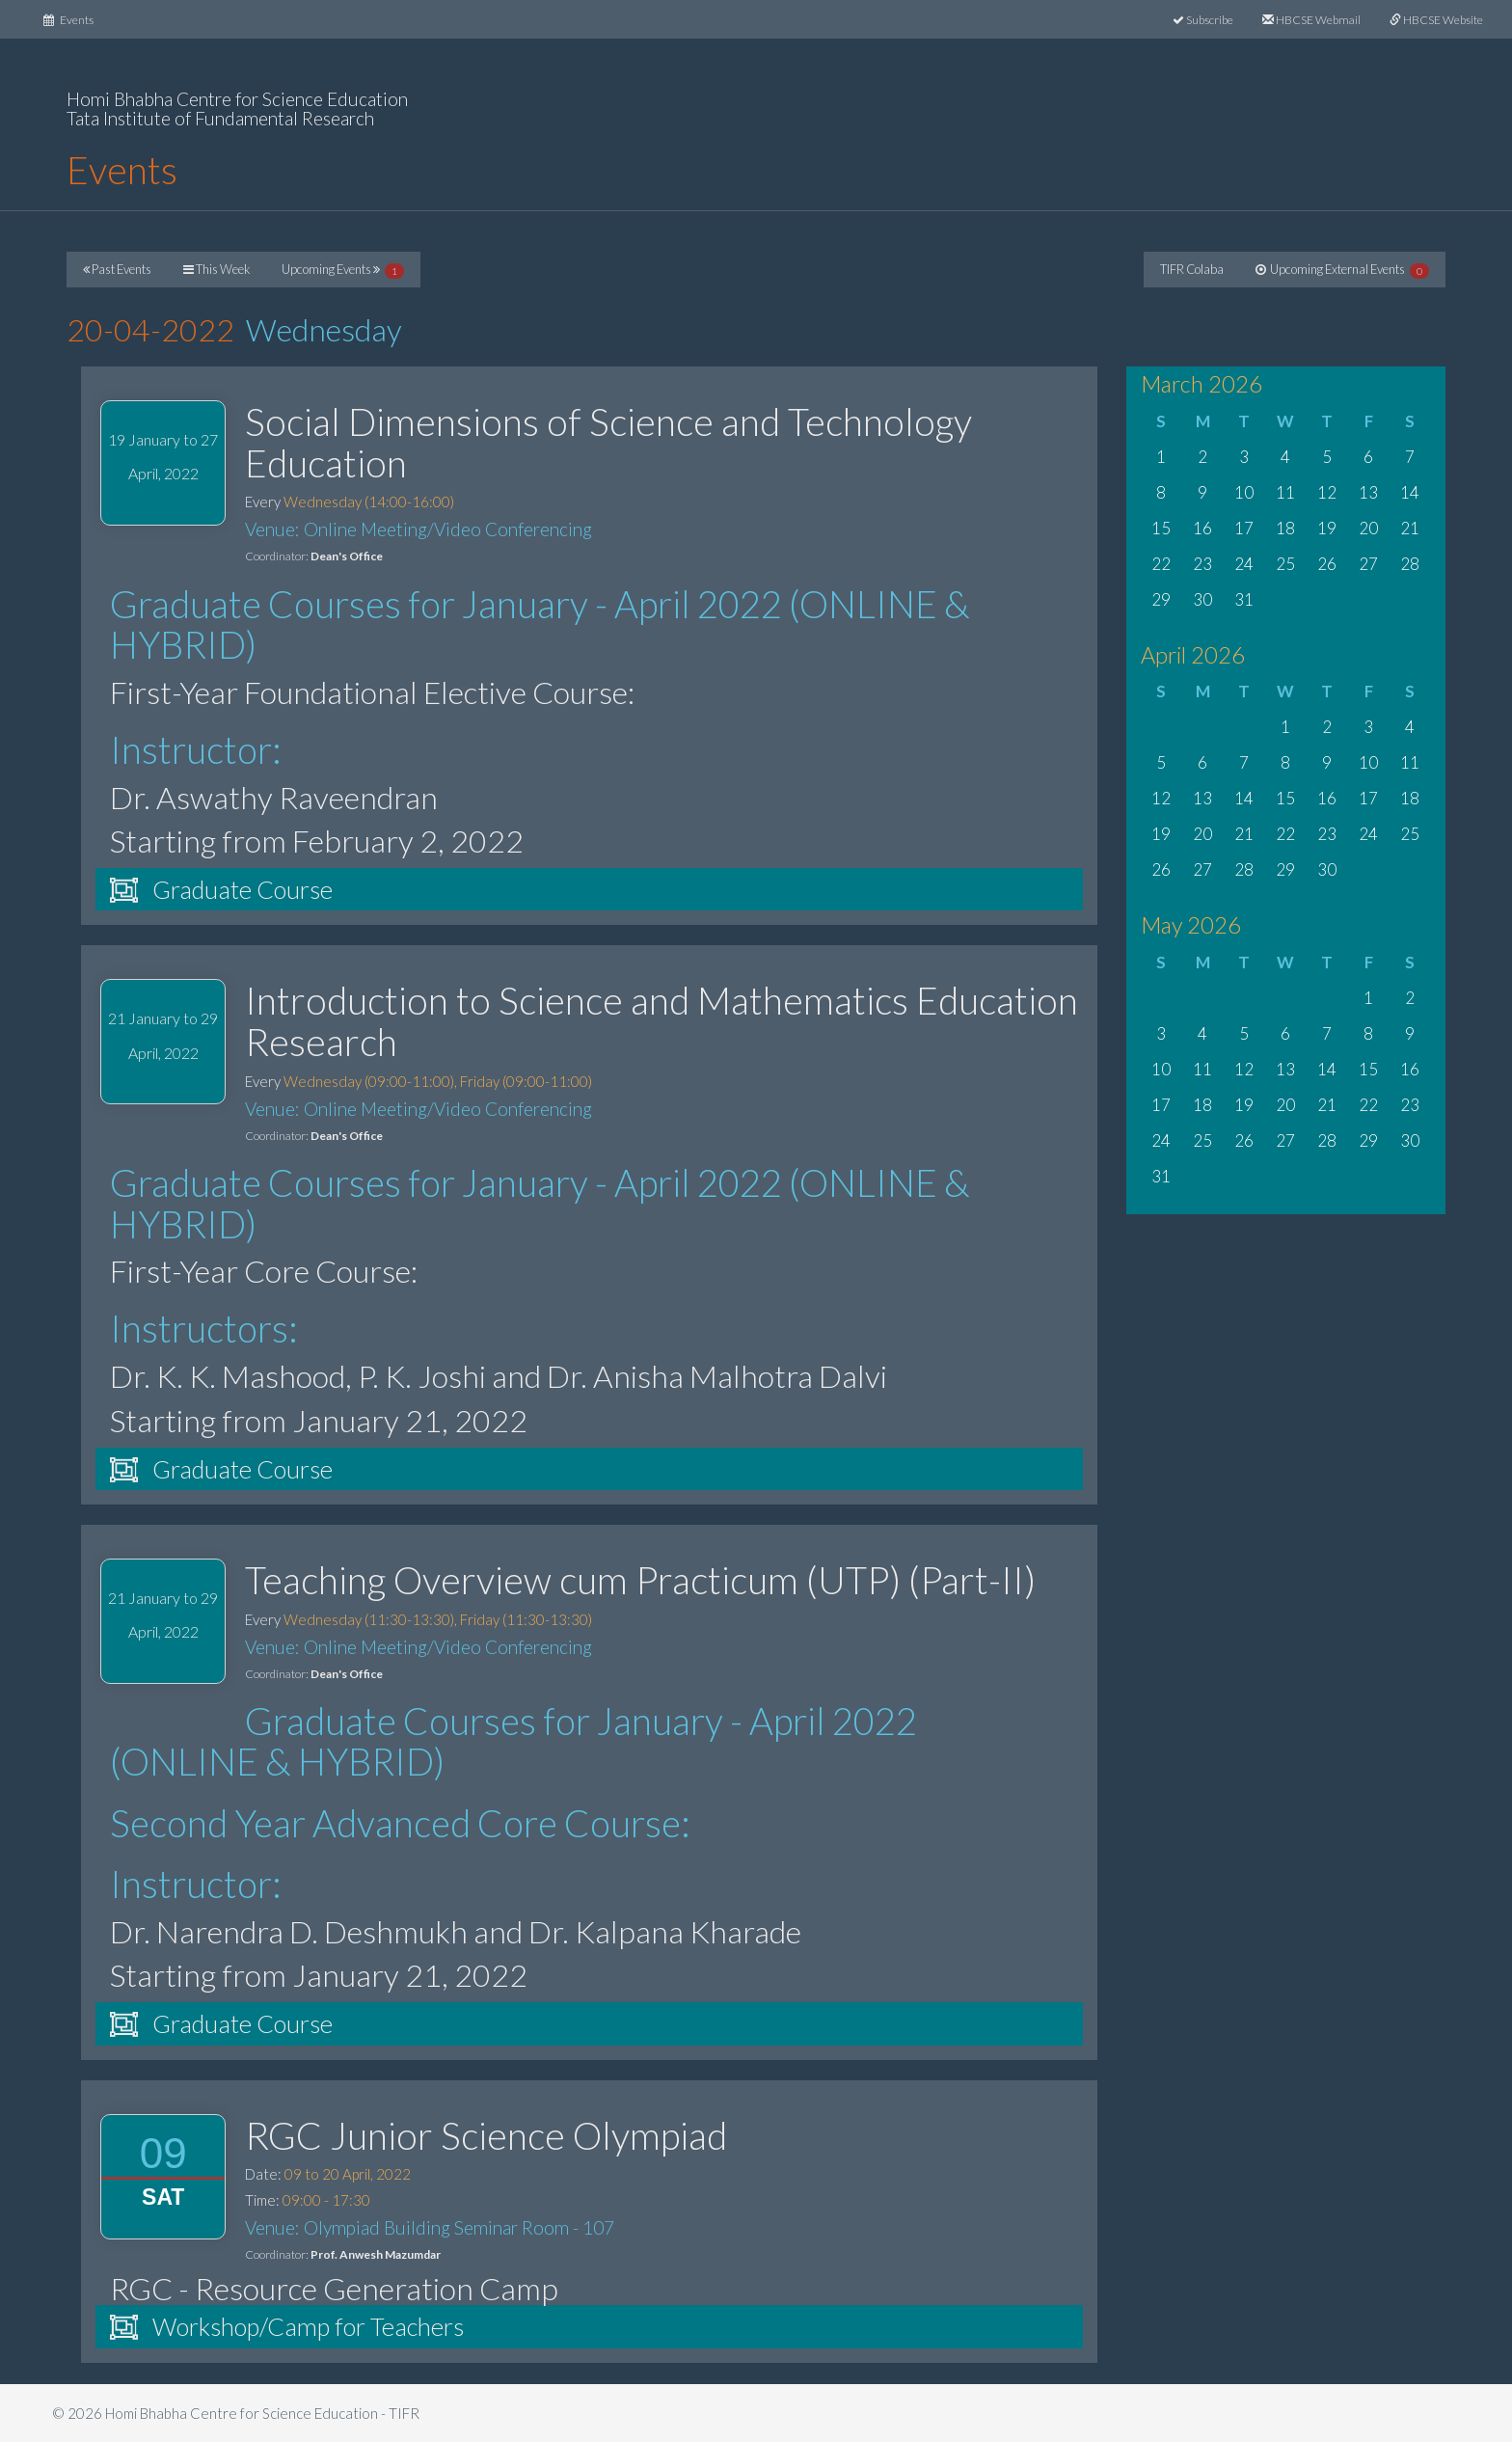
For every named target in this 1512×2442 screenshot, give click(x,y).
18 (1285, 528)
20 (1368, 528)
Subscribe (1203, 20)
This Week (216, 269)
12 (1326, 492)
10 (1244, 492)
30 (1202, 599)
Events (75, 18)
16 (1202, 528)
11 (1285, 492)
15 (1161, 528)
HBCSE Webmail (1311, 20)
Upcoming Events (343, 270)
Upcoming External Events (1342, 270)
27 (1368, 564)
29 (1161, 599)
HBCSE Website (1436, 20)
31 (1244, 599)
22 (1161, 564)
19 (1326, 528)
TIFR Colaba (1192, 269)
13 (1368, 492)
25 (1285, 564)
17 (1244, 528)
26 (1326, 564)
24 (1244, 564)
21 (1409, 528)
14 (1409, 492)
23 (1202, 564)
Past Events (117, 269)
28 (1409, 564)
